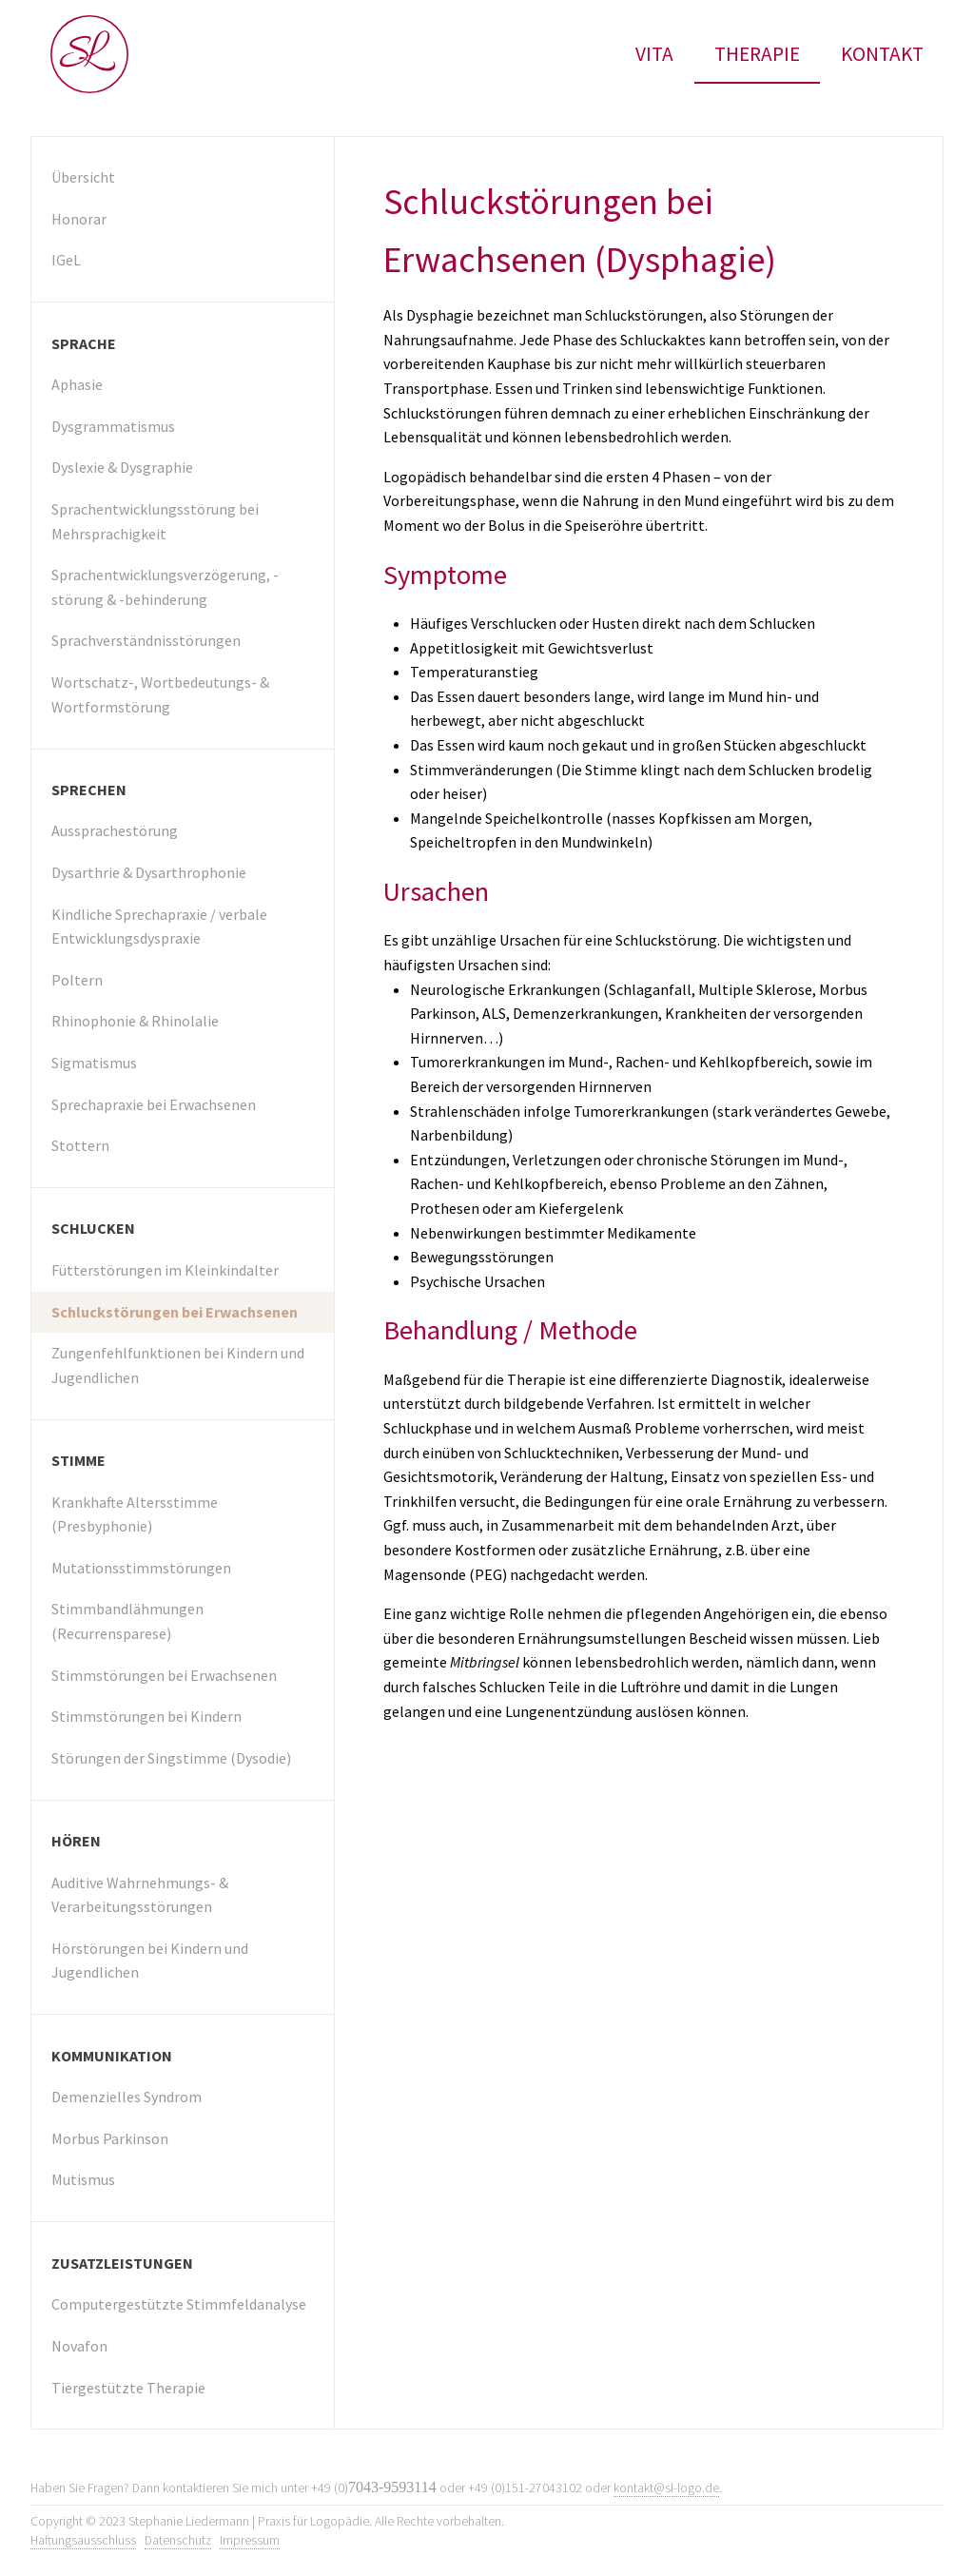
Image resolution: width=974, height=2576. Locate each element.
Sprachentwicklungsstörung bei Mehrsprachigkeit (155, 521)
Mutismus (83, 2179)
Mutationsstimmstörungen (141, 1567)
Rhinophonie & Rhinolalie (135, 1020)
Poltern (77, 979)
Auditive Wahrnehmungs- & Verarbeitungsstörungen (139, 1895)
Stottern (80, 1145)
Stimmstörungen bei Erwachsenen (164, 1675)
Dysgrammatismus (113, 426)
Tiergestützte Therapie (128, 2387)
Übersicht (83, 176)
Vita (654, 54)
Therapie (757, 54)
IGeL (66, 259)
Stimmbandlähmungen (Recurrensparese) (127, 1621)
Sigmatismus (94, 1062)
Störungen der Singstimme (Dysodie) (171, 1757)
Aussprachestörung (114, 830)
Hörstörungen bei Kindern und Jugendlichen (149, 1960)
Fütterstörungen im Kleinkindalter (165, 1269)
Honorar (79, 218)
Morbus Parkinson (109, 2138)
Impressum (250, 2540)
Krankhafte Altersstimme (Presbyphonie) (134, 1514)
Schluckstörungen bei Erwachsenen (174, 1311)
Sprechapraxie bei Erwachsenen (153, 1104)
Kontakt (882, 54)
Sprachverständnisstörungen (146, 640)
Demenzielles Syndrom (126, 2096)
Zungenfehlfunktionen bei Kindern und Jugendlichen (177, 1365)
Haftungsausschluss (83, 2540)
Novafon (79, 2345)
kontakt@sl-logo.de (666, 2488)
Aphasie (77, 384)
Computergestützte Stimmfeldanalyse (178, 2303)
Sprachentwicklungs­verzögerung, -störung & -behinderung (165, 587)
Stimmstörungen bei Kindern (146, 1716)
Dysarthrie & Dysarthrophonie (148, 872)
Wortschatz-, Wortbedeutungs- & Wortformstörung (160, 694)
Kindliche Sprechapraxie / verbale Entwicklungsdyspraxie (159, 926)
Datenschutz (178, 2540)
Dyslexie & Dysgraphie (122, 467)
